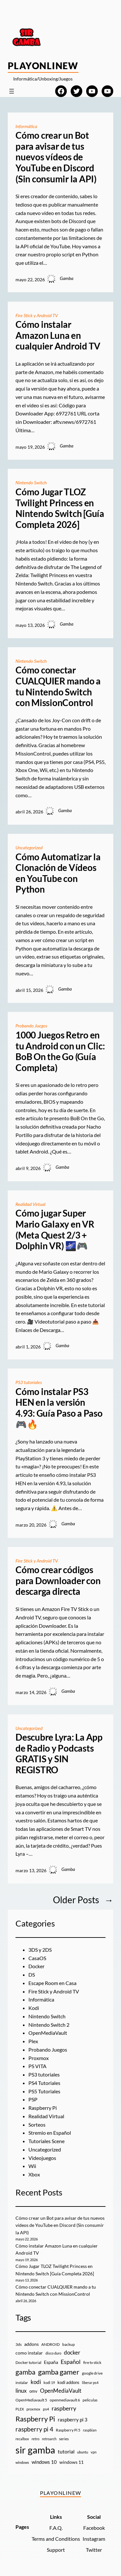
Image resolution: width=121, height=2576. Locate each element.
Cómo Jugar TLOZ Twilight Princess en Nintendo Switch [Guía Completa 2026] (59, 508)
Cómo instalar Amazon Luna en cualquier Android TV (57, 335)
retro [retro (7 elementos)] (35, 2439)
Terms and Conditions (56, 2539)
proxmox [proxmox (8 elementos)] (33, 2409)
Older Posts (83, 1900)
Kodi (33, 2008)
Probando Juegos (31, 1025)
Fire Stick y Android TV (36, 315)
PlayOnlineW (43, 65)
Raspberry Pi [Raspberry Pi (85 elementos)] (35, 2418)
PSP (32, 2099)
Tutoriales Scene (46, 2141)
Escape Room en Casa (52, 1983)
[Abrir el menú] (11, 91)
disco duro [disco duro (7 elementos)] (53, 2353)
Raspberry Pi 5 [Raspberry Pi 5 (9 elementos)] (68, 2430)
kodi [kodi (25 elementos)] (36, 2382)
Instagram (94, 2539)
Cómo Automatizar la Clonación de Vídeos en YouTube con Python (57, 873)
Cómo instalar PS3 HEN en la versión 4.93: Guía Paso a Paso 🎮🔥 (59, 1408)
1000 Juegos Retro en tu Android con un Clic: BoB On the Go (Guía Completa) (60, 1051)
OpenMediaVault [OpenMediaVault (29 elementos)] (60, 2390)
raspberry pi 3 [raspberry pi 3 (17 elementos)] (72, 2419)
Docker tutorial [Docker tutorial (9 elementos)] (28, 2362)
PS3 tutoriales (28, 1382)
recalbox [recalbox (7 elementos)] (22, 2439)
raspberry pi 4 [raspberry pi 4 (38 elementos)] (34, 2429)
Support (56, 2550)
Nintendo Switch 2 (48, 2025)
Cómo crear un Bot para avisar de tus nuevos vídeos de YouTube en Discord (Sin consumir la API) (55, 157)
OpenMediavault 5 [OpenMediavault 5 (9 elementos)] (31, 2400)
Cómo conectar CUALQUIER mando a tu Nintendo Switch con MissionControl (58, 686)
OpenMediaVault (47, 2033)
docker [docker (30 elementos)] (72, 2352)
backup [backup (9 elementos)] (68, 2344)
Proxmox (38, 2058)
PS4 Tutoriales (44, 2083)
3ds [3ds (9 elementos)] (18, 2344)
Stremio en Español (49, 2133)
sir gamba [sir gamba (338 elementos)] (35, 2449)
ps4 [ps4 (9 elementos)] (46, 2409)
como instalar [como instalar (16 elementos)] (29, 2353)
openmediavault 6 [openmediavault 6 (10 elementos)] (65, 2400)
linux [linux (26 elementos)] (21, 2390)
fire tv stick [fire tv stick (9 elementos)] (92, 2362)
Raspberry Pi (42, 2108)
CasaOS (37, 1958)
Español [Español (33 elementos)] (71, 2361)
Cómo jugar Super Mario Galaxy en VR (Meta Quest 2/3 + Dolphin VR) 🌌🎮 (54, 1229)
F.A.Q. (56, 2528)
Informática (26, 126)
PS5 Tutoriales (44, 2091)
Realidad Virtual (30, 1204)
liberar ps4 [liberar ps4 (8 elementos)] (90, 2382)
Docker (36, 1966)
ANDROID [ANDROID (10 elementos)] (50, 2344)
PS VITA (37, 2066)
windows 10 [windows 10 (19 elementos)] (44, 2462)
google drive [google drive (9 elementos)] (92, 2373)
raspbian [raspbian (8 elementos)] (89, 2430)
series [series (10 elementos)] (64, 2438)
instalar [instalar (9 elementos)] (21, 2382)
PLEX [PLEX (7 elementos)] (19, 2409)
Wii (32, 2166)
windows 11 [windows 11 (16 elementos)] (71, 2462)
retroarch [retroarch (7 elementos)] (49, 2439)
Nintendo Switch (31, 482)
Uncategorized (29, 847)
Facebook (94, 2528)
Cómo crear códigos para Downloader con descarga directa (57, 1580)
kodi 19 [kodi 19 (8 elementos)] (49, 2382)
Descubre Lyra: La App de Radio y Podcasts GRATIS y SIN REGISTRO (59, 1753)
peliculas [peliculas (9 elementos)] (90, 2400)
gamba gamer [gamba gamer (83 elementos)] (58, 2371)
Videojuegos (42, 2158)
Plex (33, 2041)
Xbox (34, 2174)
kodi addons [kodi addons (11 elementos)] (68, 2382)
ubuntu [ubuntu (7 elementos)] (82, 2452)
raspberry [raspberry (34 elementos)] (64, 2408)
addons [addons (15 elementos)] (31, 2344)
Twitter (94, 2550)
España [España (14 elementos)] (51, 2362)
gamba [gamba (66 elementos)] (25, 2372)
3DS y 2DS (40, 1950)
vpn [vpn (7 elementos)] (93, 2452)
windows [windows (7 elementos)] (22, 2462)
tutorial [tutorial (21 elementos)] (66, 2451)
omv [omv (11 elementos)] (33, 2391)
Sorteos (36, 2124)
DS (31, 1974)
